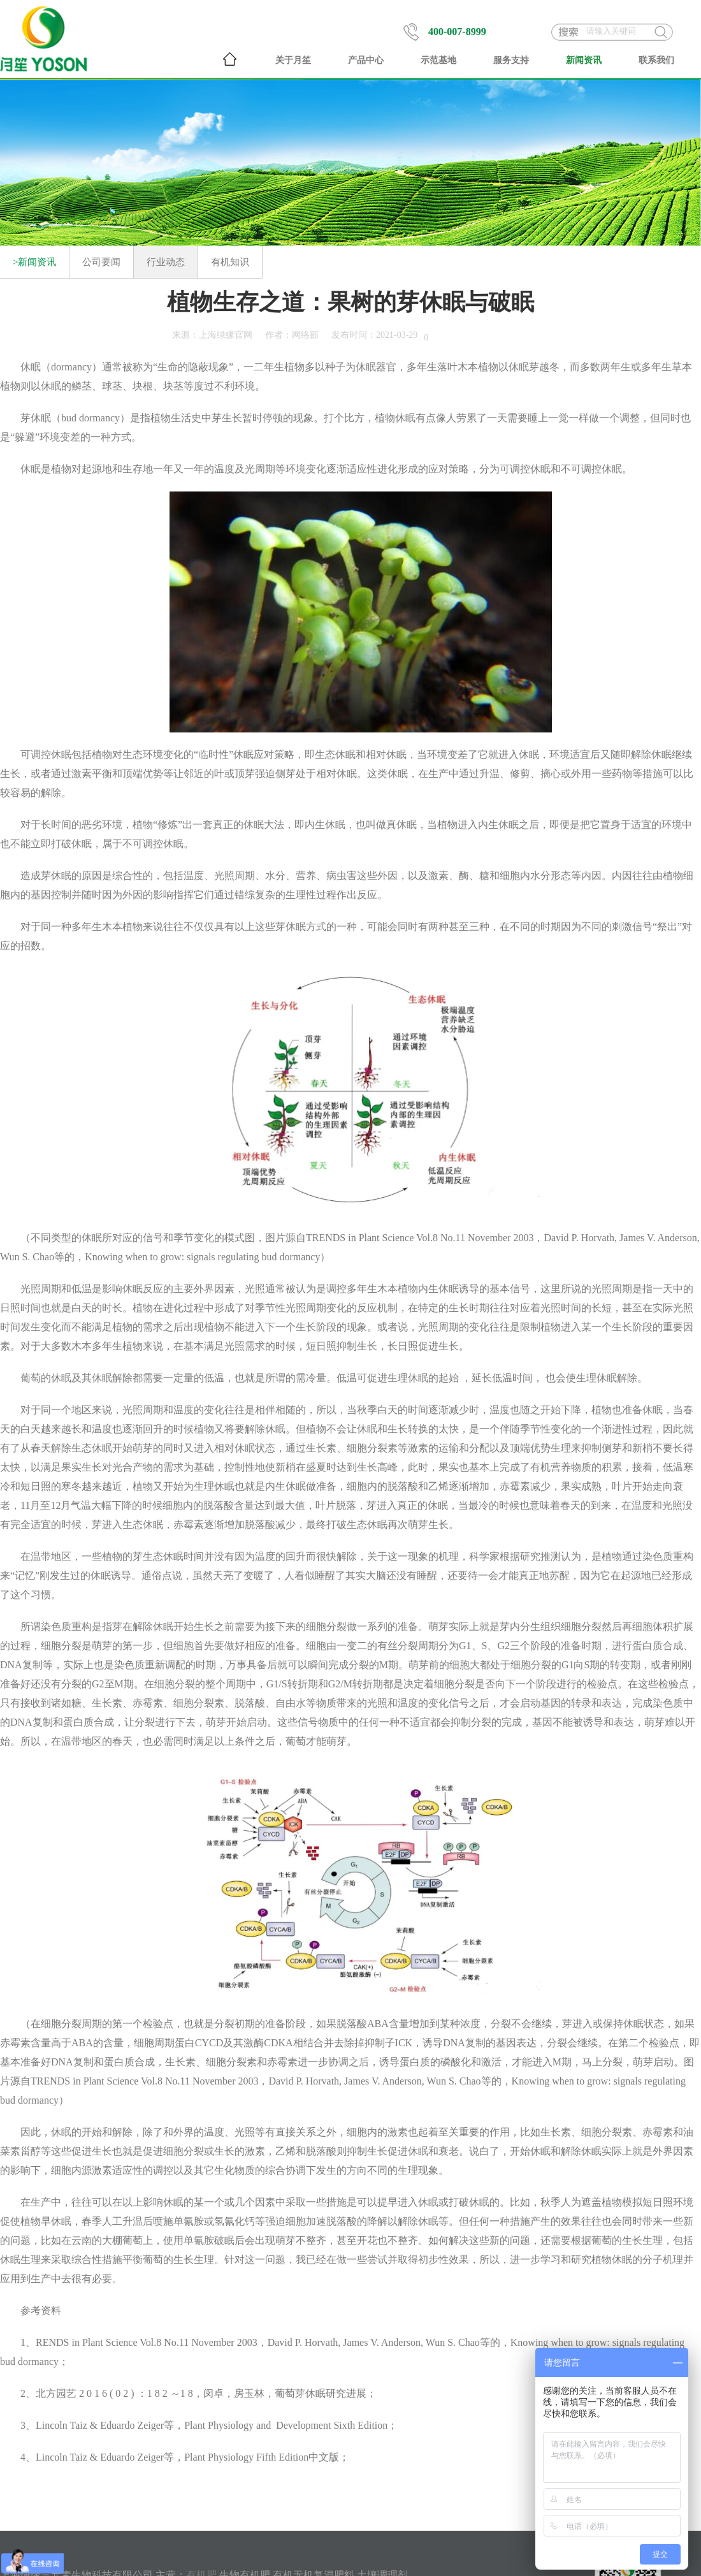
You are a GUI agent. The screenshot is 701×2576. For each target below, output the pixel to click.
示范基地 (438, 60)
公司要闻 (101, 262)
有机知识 (230, 262)
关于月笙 (293, 60)
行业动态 (166, 262)
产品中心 (366, 60)
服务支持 (511, 60)
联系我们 (656, 60)
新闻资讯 (584, 60)
